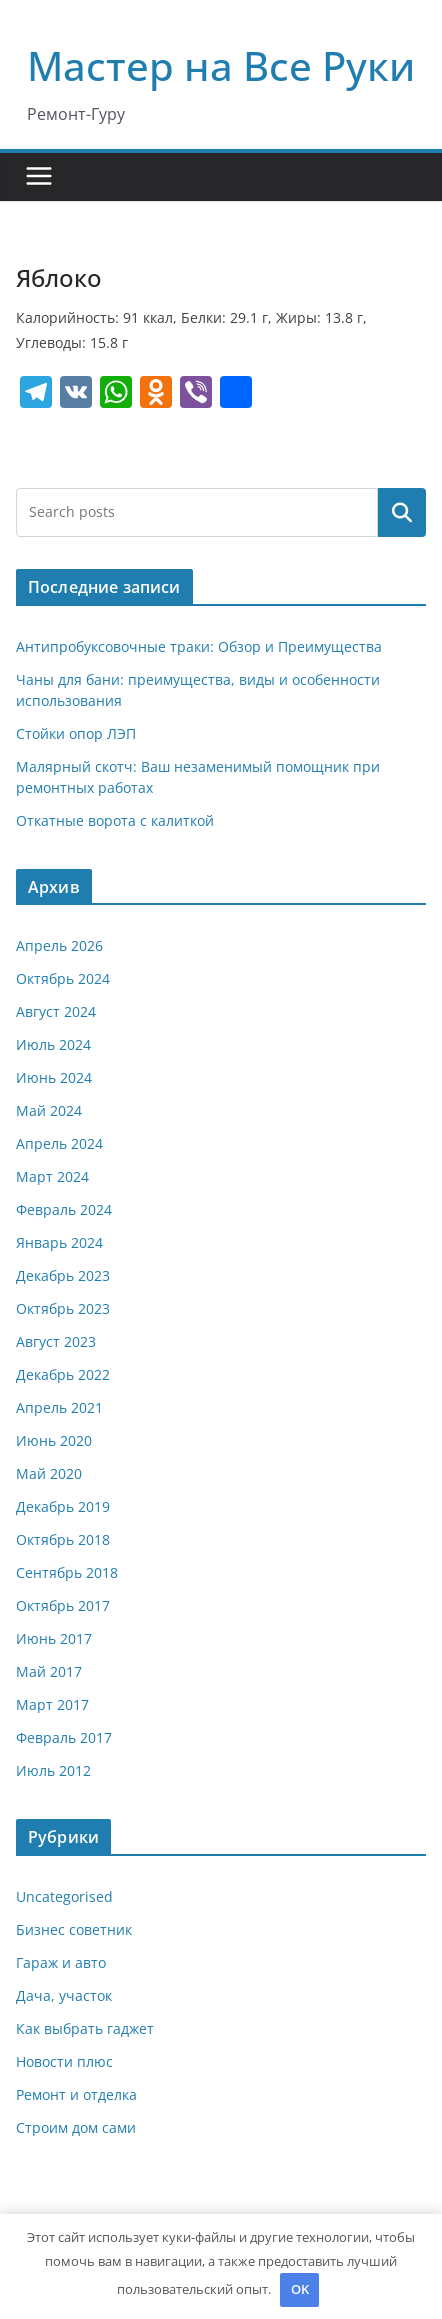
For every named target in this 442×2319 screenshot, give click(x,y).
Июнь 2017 (54, 1638)
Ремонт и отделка (76, 2094)
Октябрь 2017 (63, 1605)
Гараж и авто (61, 1962)
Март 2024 (52, 1176)
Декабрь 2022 (63, 1374)
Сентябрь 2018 (67, 1572)
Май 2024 (49, 1110)
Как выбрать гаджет (85, 2028)
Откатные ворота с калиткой (115, 820)
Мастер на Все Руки (221, 65)
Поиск (402, 512)
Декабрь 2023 (63, 1275)
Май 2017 (49, 1671)
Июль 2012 (53, 1770)
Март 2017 (52, 1704)
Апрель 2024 (59, 1143)
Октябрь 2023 (63, 1308)
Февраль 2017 (64, 1737)
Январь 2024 (59, 1242)
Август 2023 (56, 1341)
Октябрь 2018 (63, 1539)
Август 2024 (56, 1011)
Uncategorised (64, 1896)
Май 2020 (49, 1473)
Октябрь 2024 (63, 978)
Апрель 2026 (59, 945)
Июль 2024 (53, 1044)
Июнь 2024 (54, 1077)
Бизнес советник (74, 1929)
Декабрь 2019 (63, 1506)
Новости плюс (64, 2061)
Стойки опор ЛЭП (76, 733)
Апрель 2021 (59, 1407)
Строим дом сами (76, 2127)
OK (300, 2289)
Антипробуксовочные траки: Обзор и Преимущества (199, 646)
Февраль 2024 (64, 1209)
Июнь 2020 (54, 1440)
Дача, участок (64, 1995)
